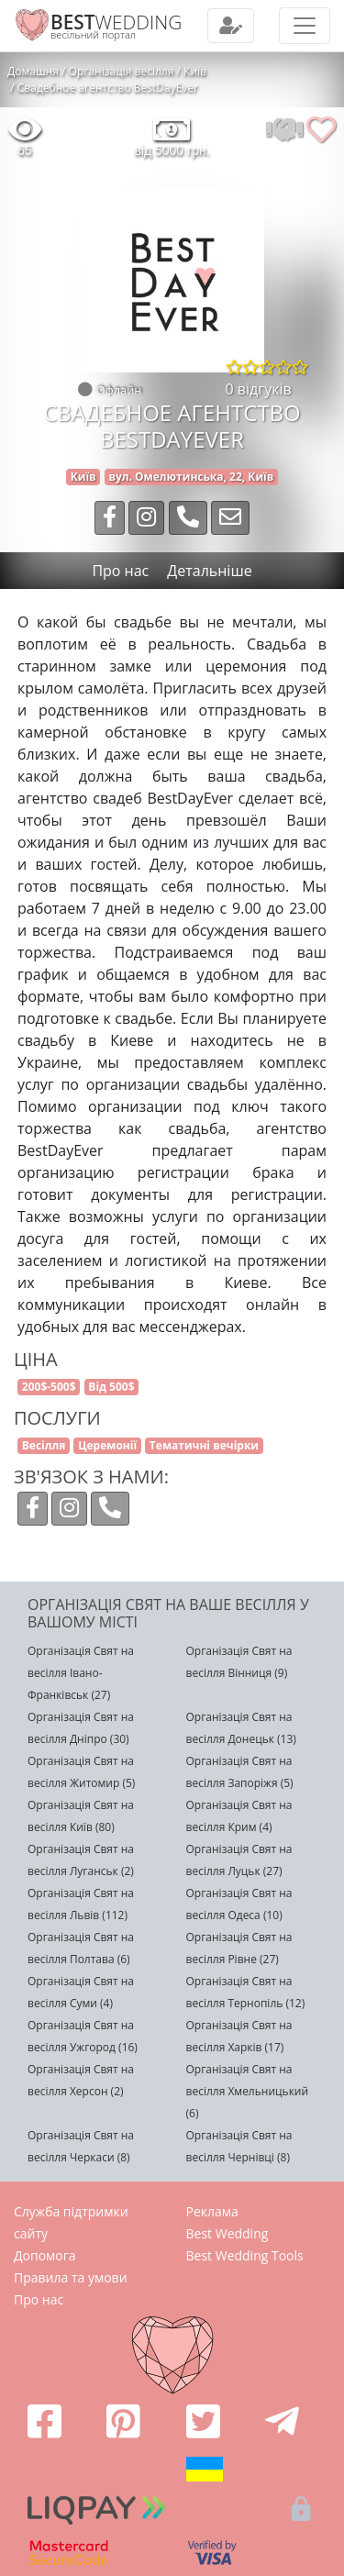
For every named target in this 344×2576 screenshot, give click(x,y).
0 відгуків (259, 389)
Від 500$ (111, 1386)
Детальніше (209, 571)
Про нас (38, 2299)
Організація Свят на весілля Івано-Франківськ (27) (81, 1673)
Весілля (44, 1445)
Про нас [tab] (120, 571)
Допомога (45, 2255)
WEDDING (116, 22)
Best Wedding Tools (245, 2255)
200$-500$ (49, 1386)
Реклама (212, 2211)
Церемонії (107, 1445)
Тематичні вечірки (204, 1445)
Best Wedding (227, 2233)
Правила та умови (71, 2277)
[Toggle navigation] (230, 25)
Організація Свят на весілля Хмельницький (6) (247, 2091)
